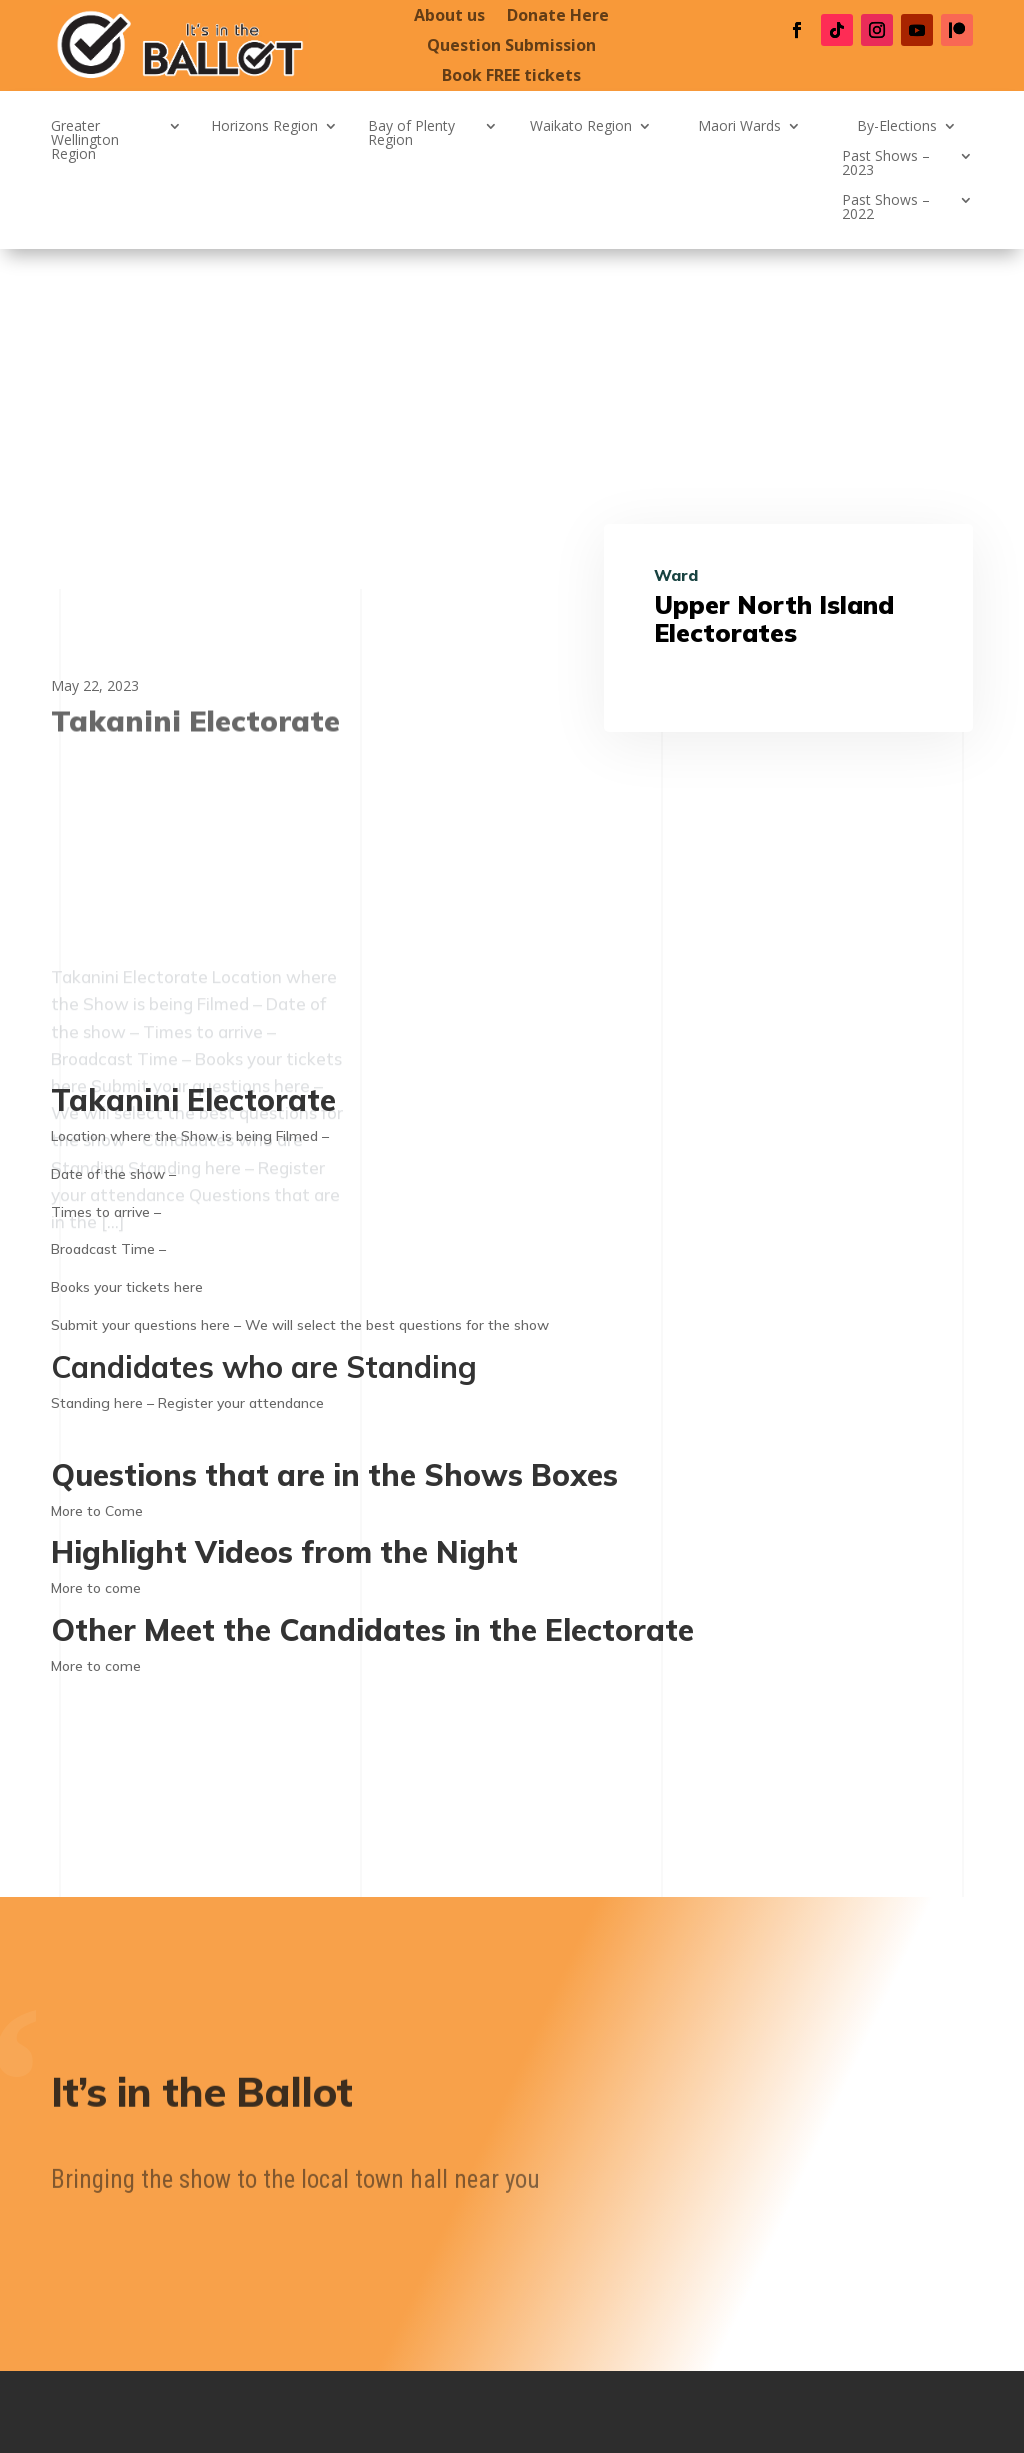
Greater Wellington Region (85, 141)
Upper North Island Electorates (774, 618)
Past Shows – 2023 (886, 164)
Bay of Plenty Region (411, 134)
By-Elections (897, 127)
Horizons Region (264, 127)
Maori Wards (739, 127)
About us (449, 17)
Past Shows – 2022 (886, 208)
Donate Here (558, 17)
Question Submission (511, 47)
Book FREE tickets (511, 77)
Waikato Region (581, 127)
